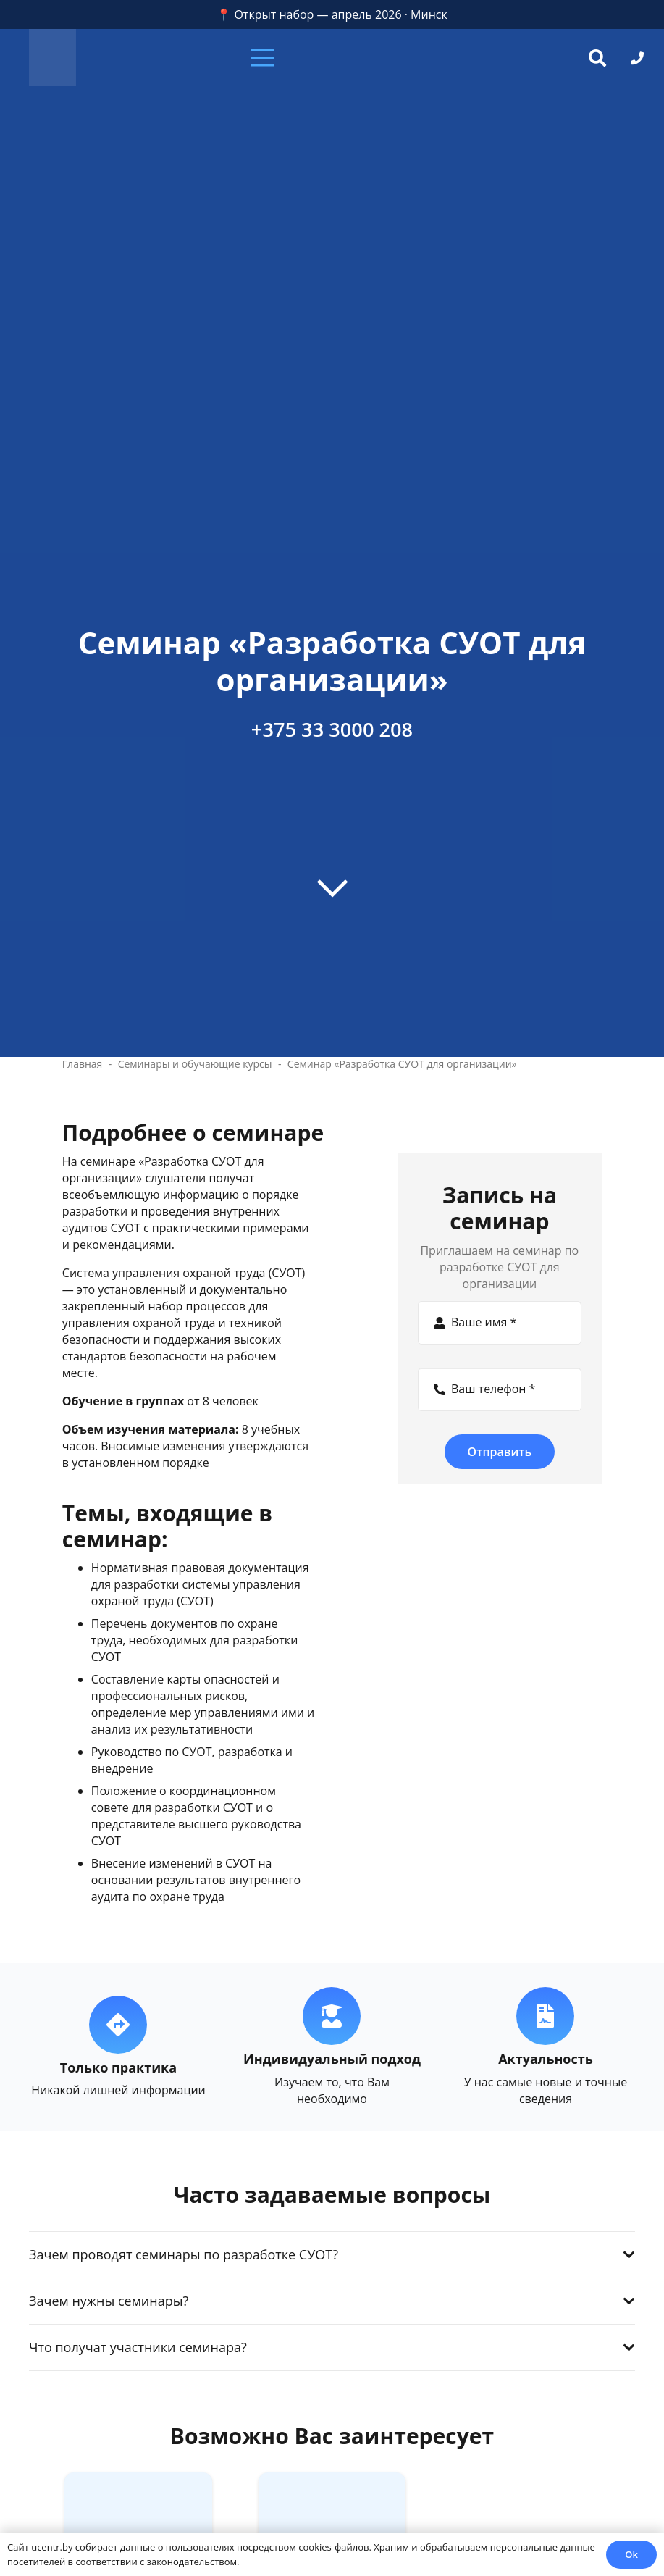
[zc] (52, 58)
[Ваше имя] (500, 1323)
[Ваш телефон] (500, 1389)
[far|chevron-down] (332, 887)
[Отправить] (500, 1451)
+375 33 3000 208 (332, 729)
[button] (332, 58)
